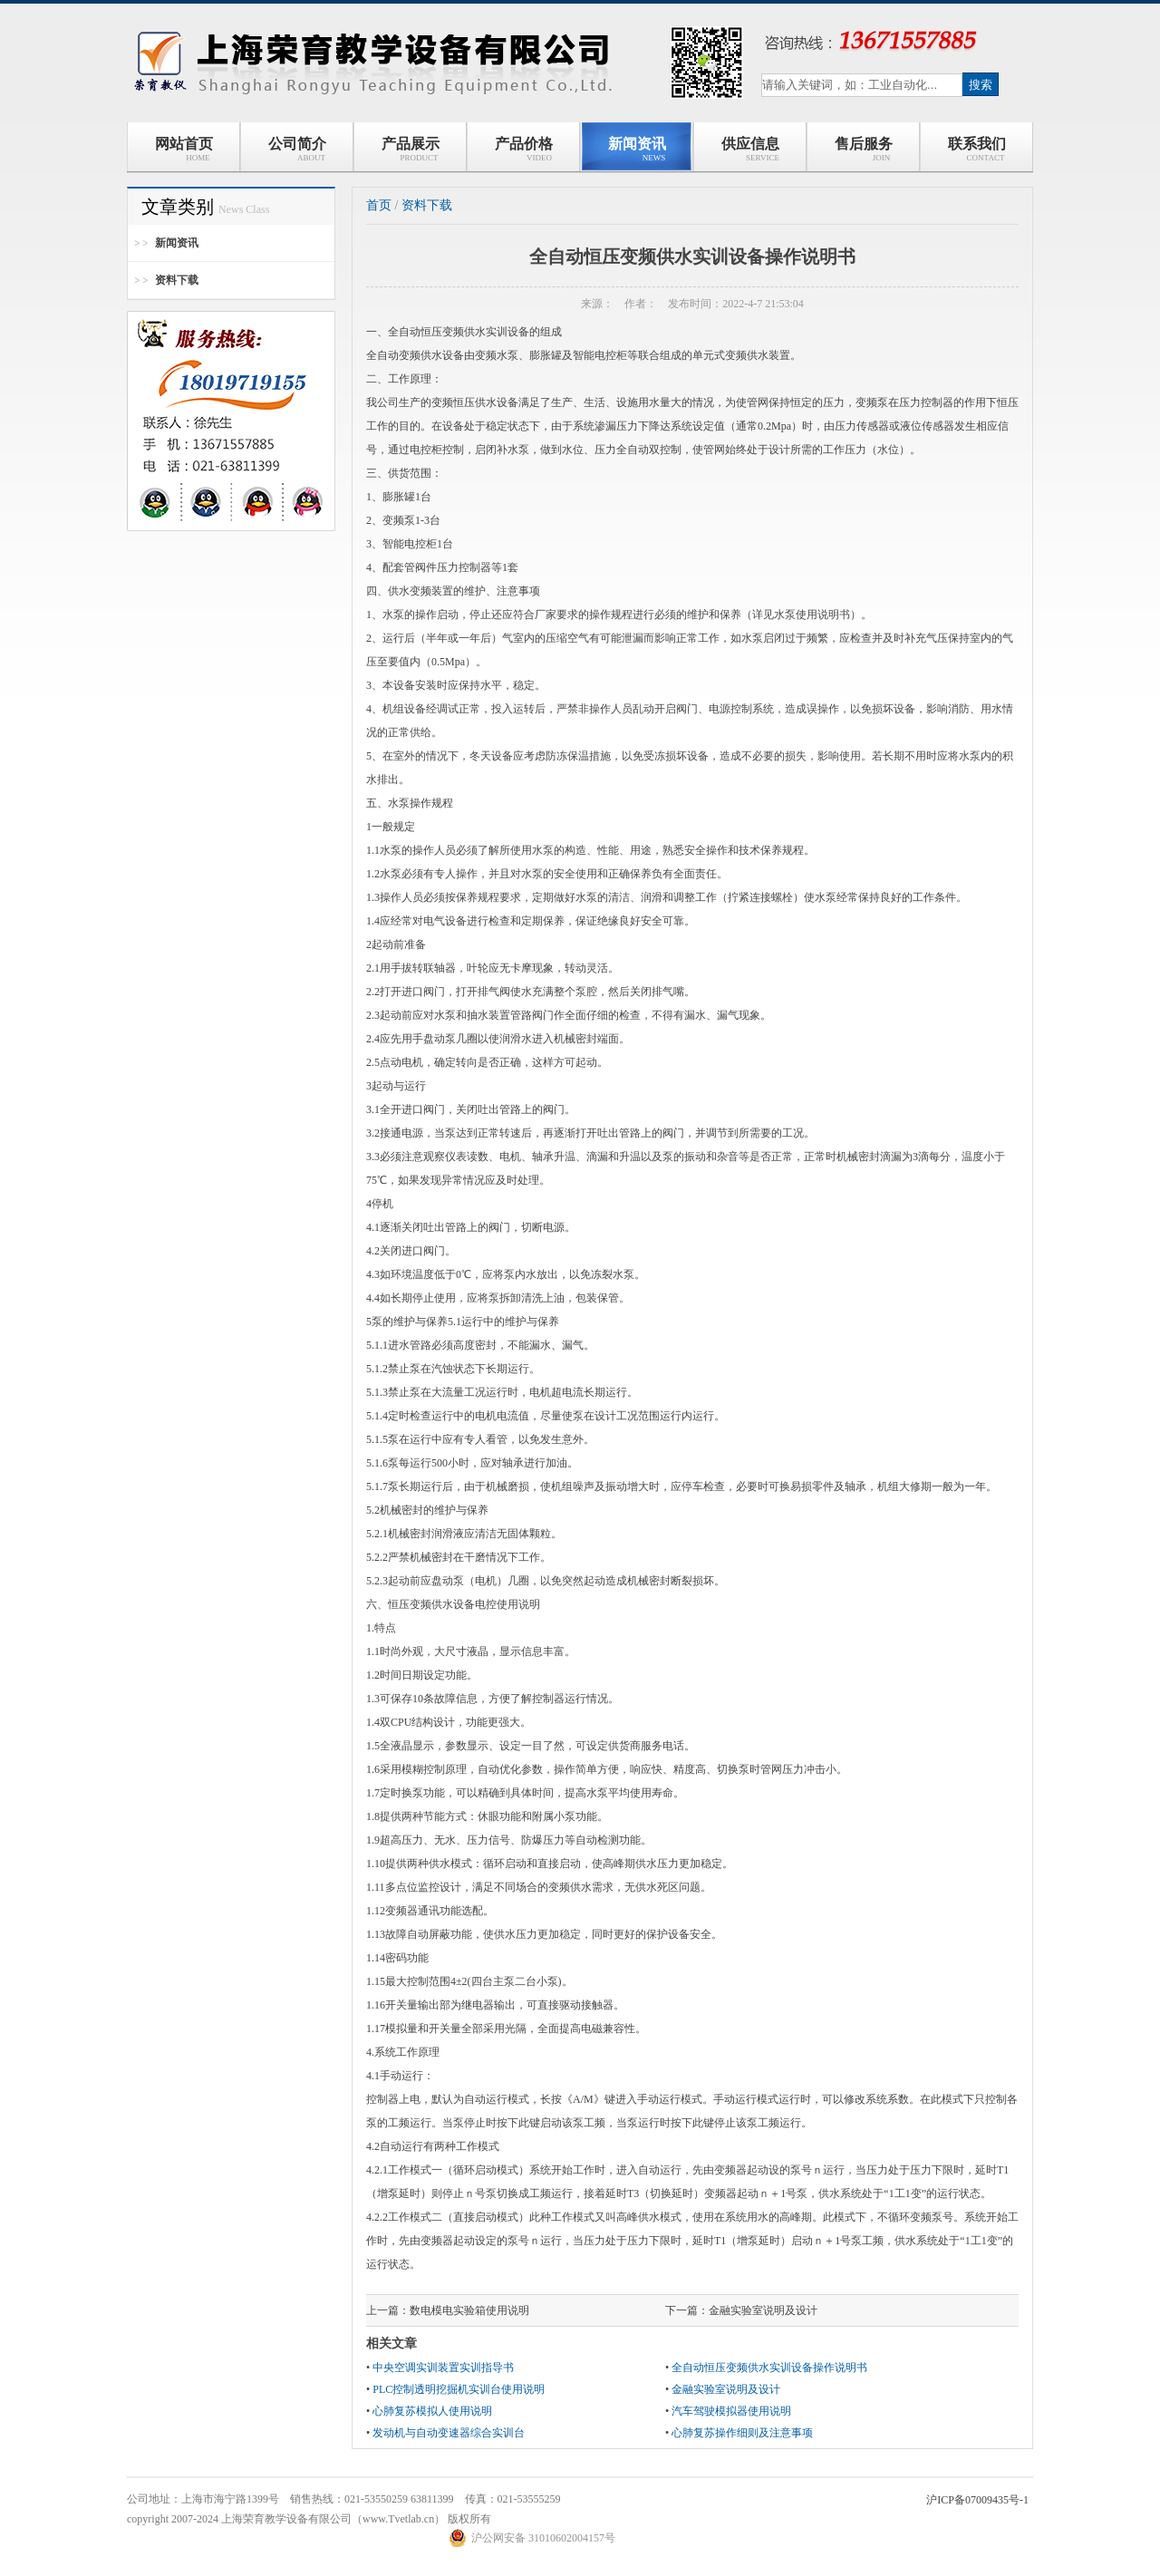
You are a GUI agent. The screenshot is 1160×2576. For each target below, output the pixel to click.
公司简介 (297, 149)
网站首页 (184, 149)
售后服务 (864, 149)
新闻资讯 (637, 149)
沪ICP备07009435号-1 (977, 2500)
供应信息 (749, 149)
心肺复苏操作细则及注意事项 (742, 2432)
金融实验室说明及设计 (763, 2310)
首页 (379, 205)
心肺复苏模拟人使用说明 (432, 2411)
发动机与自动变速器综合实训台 (448, 2432)
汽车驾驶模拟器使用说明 (731, 2411)
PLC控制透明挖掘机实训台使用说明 (458, 2389)
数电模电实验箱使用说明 (469, 2310)
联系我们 (977, 149)
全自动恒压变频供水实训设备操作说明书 (769, 2367)
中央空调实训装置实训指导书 (443, 2367)
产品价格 (524, 149)
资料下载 (176, 280)
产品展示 (411, 149)
